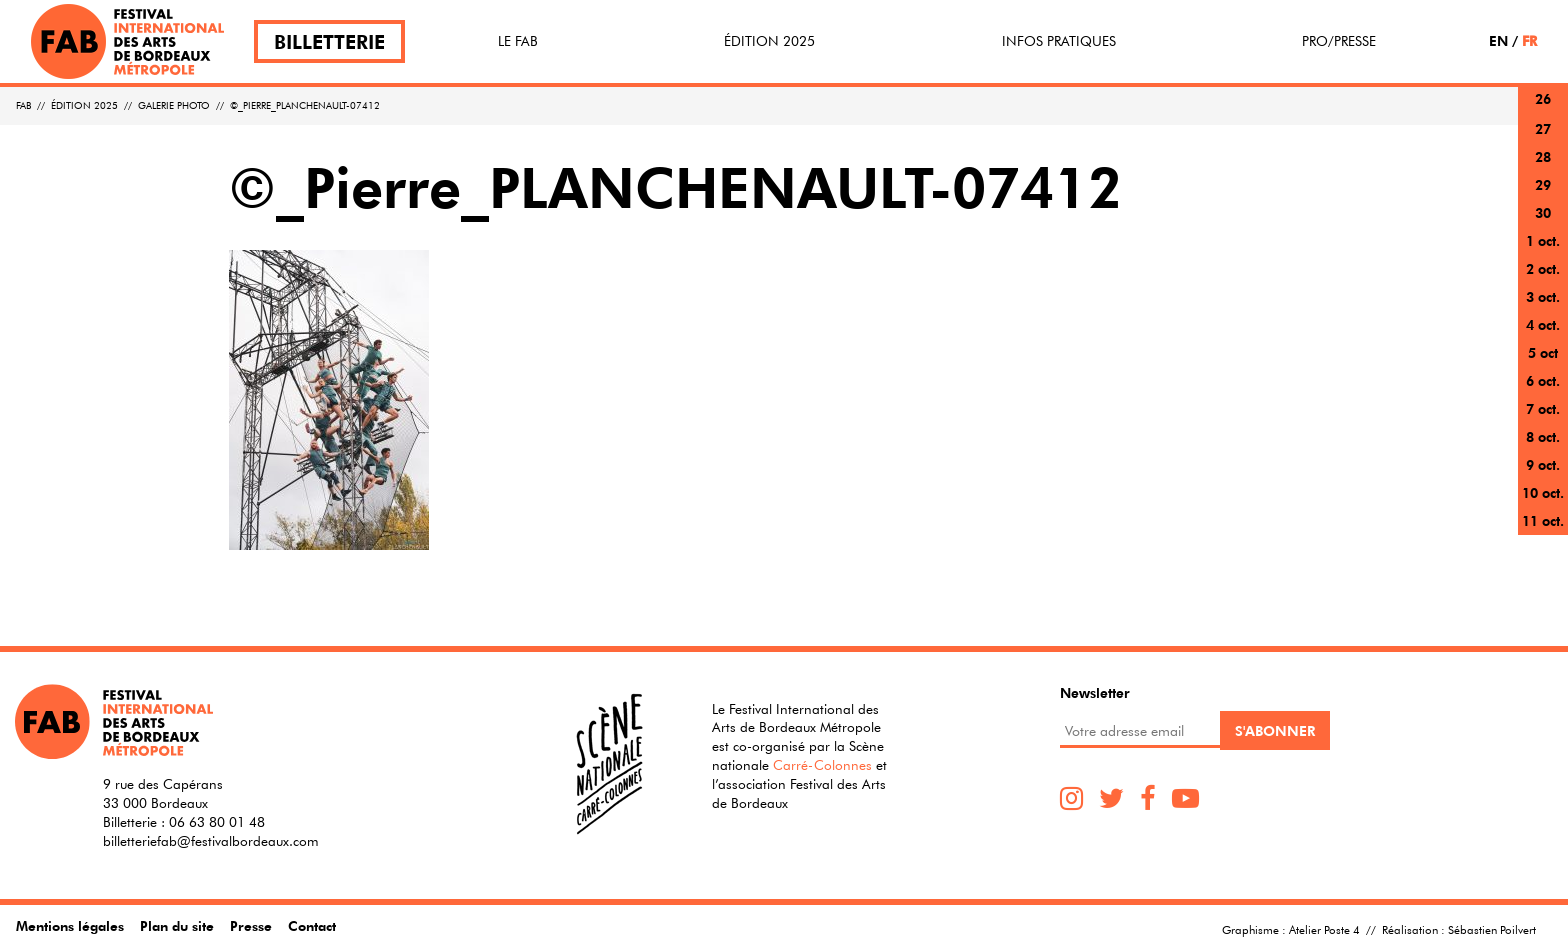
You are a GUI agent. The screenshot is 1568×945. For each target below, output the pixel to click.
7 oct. (1543, 408)
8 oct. (1543, 436)
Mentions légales (70, 925)
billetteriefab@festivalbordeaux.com (211, 841)
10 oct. (1543, 492)
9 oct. (1543, 464)
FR (1529, 40)
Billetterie (329, 41)
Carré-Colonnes (822, 765)
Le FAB (518, 41)
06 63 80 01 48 (217, 822)
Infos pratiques (1059, 41)
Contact (312, 925)
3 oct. (1543, 296)
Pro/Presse (1339, 41)
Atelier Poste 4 (1324, 929)
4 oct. (1543, 324)
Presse (251, 925)
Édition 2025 (769, 41)
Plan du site (177, 925)
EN (1498, 40)
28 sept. (1543, 168)
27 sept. (1543, 140)
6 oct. (1543, 380)
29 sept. (1543, 196)
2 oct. (1543, 268)
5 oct (1543, 352)
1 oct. (1543, 240)
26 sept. (1543, 110)
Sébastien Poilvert (1492, 929)
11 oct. (1543, 520)
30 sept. (1543, 224)
